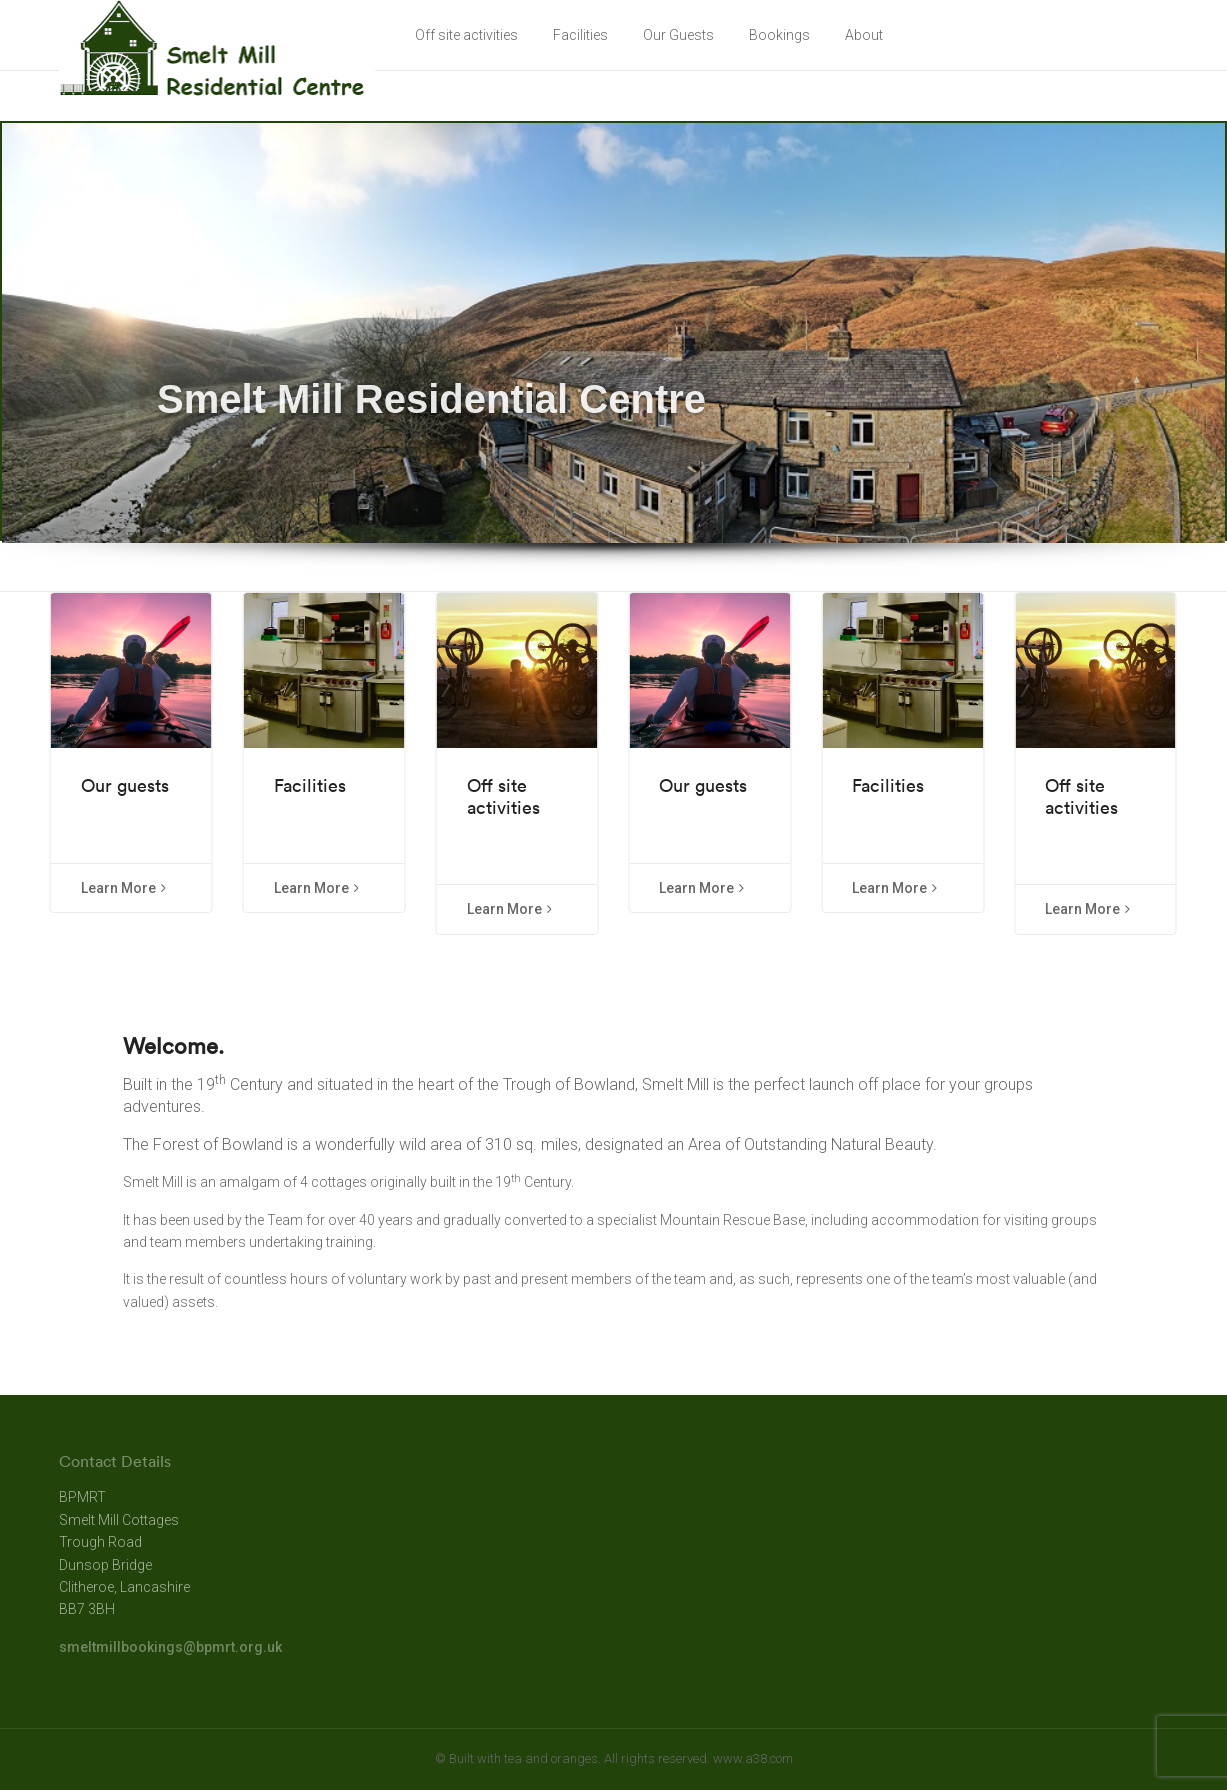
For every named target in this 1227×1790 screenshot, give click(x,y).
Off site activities (466, 35)
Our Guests (678, 35)
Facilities (580, 35)
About (864, 35)
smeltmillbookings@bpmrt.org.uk (170, 1647)
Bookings (779, 35)
